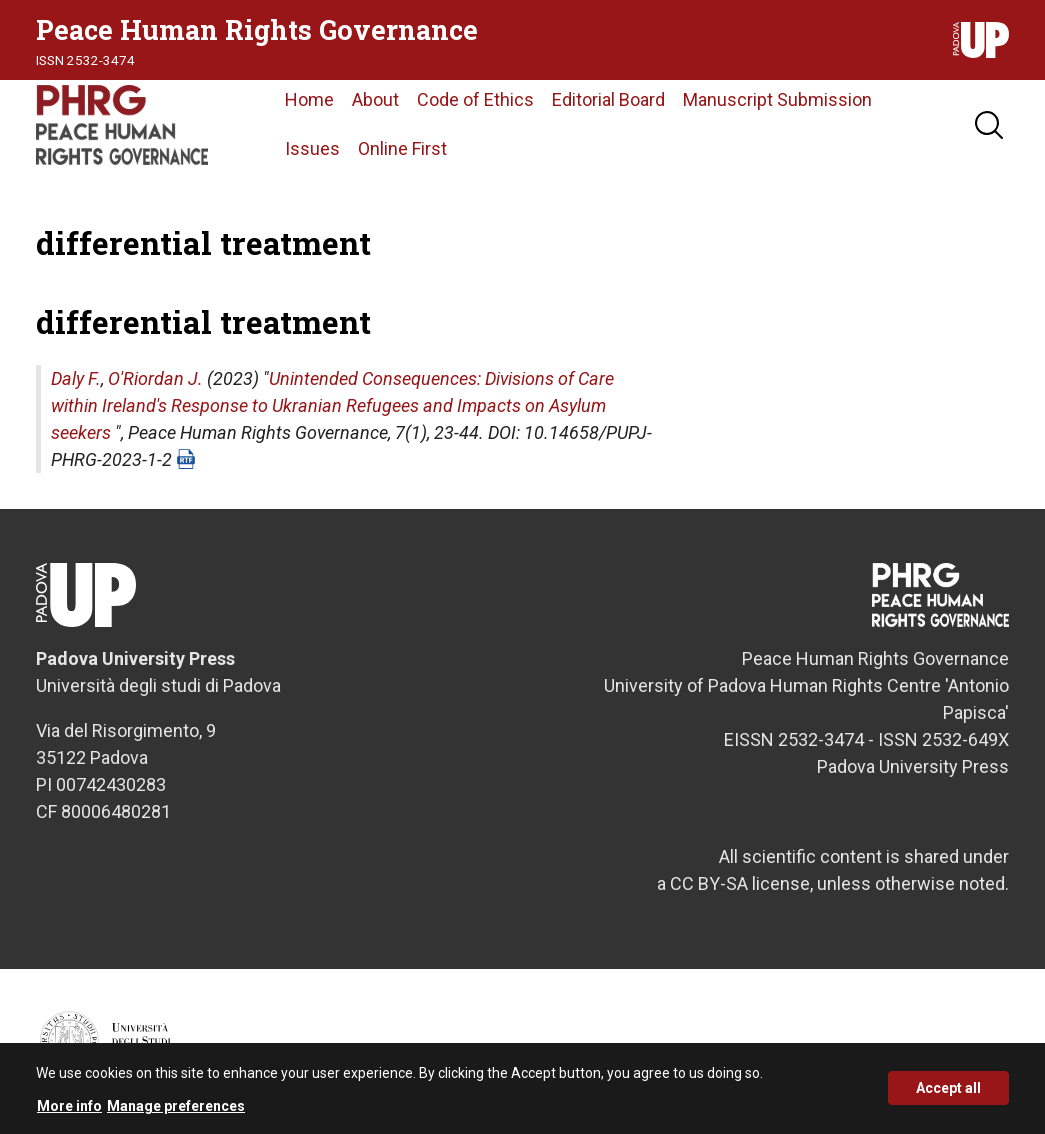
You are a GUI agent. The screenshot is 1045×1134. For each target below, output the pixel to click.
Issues (312, 148)
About (375, 99)
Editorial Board (608, 99)
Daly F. (76, 378)
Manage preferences (176, 1113)
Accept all (948, 1096)
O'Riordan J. (155, 378)
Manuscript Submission (777, 99)
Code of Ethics (475, 99)
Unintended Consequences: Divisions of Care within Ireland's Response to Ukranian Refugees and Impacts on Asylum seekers (332, 405)
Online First (402, 148)
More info (69, 1113)
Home (309, 99)
